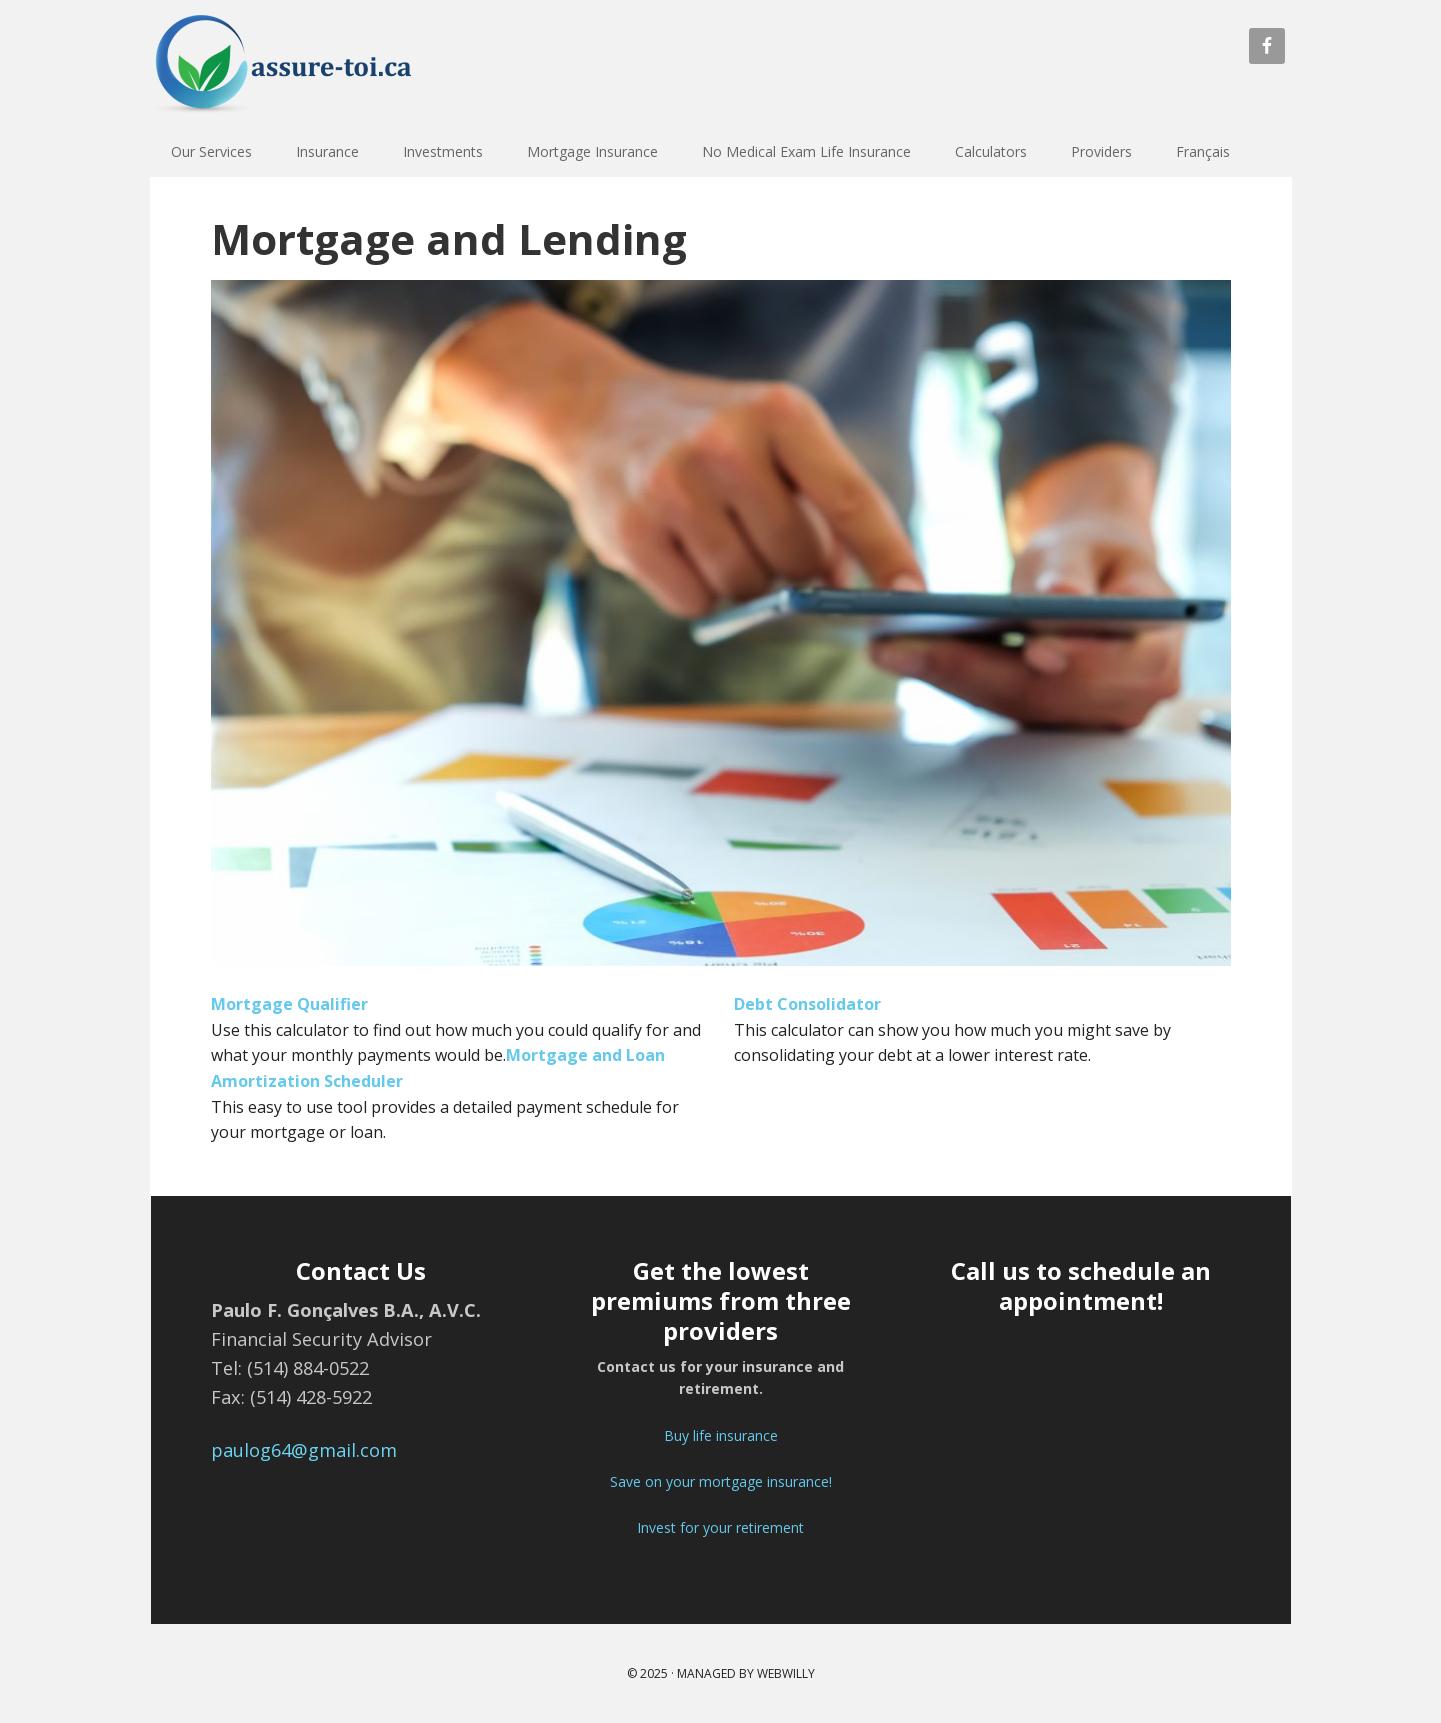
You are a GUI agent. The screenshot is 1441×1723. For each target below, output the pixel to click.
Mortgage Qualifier (289, 1004)
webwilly (786, 1673)
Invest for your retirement (720, 1527)
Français (1203, 151)
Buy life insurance (721, 1435)
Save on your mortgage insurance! (721, 1481)
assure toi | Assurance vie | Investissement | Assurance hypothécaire (301, 70)
